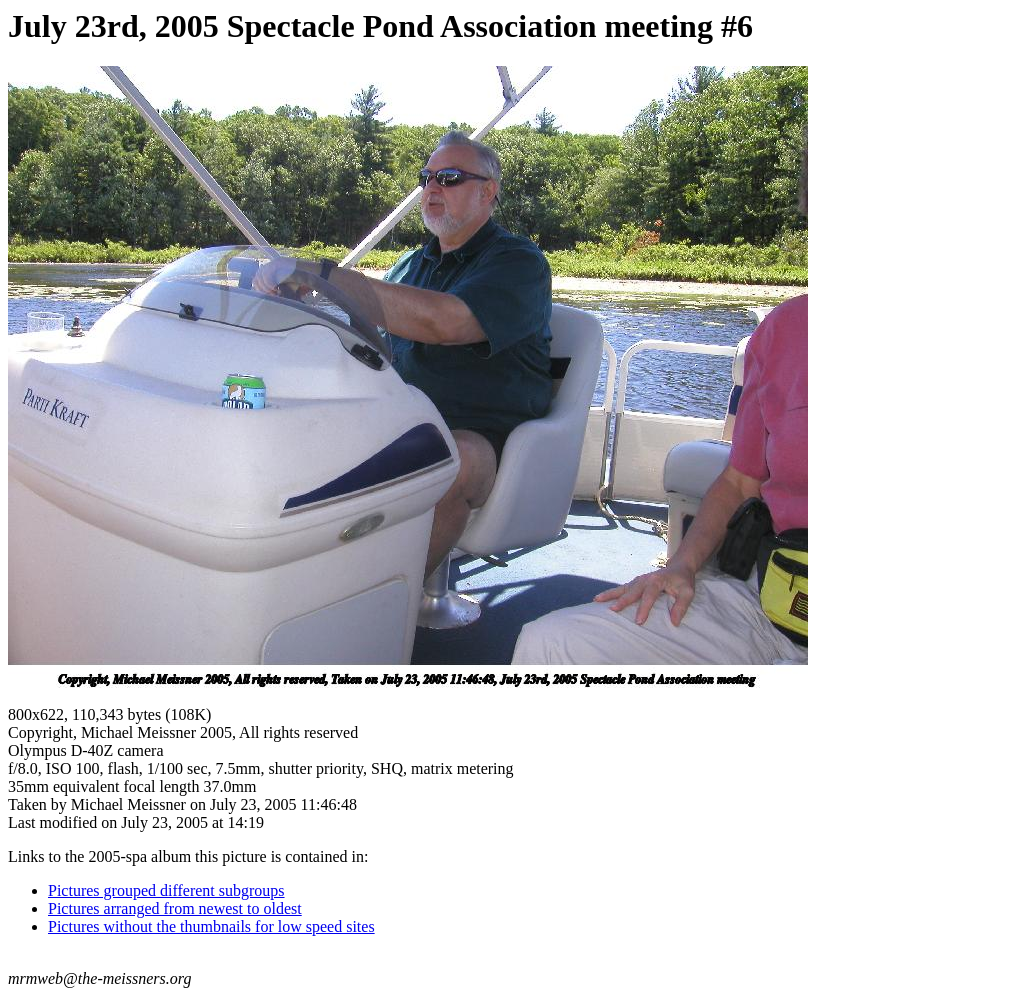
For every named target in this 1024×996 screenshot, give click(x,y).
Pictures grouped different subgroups (166, 890)
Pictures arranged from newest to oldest (175, 908)
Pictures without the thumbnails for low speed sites (211, 926)
